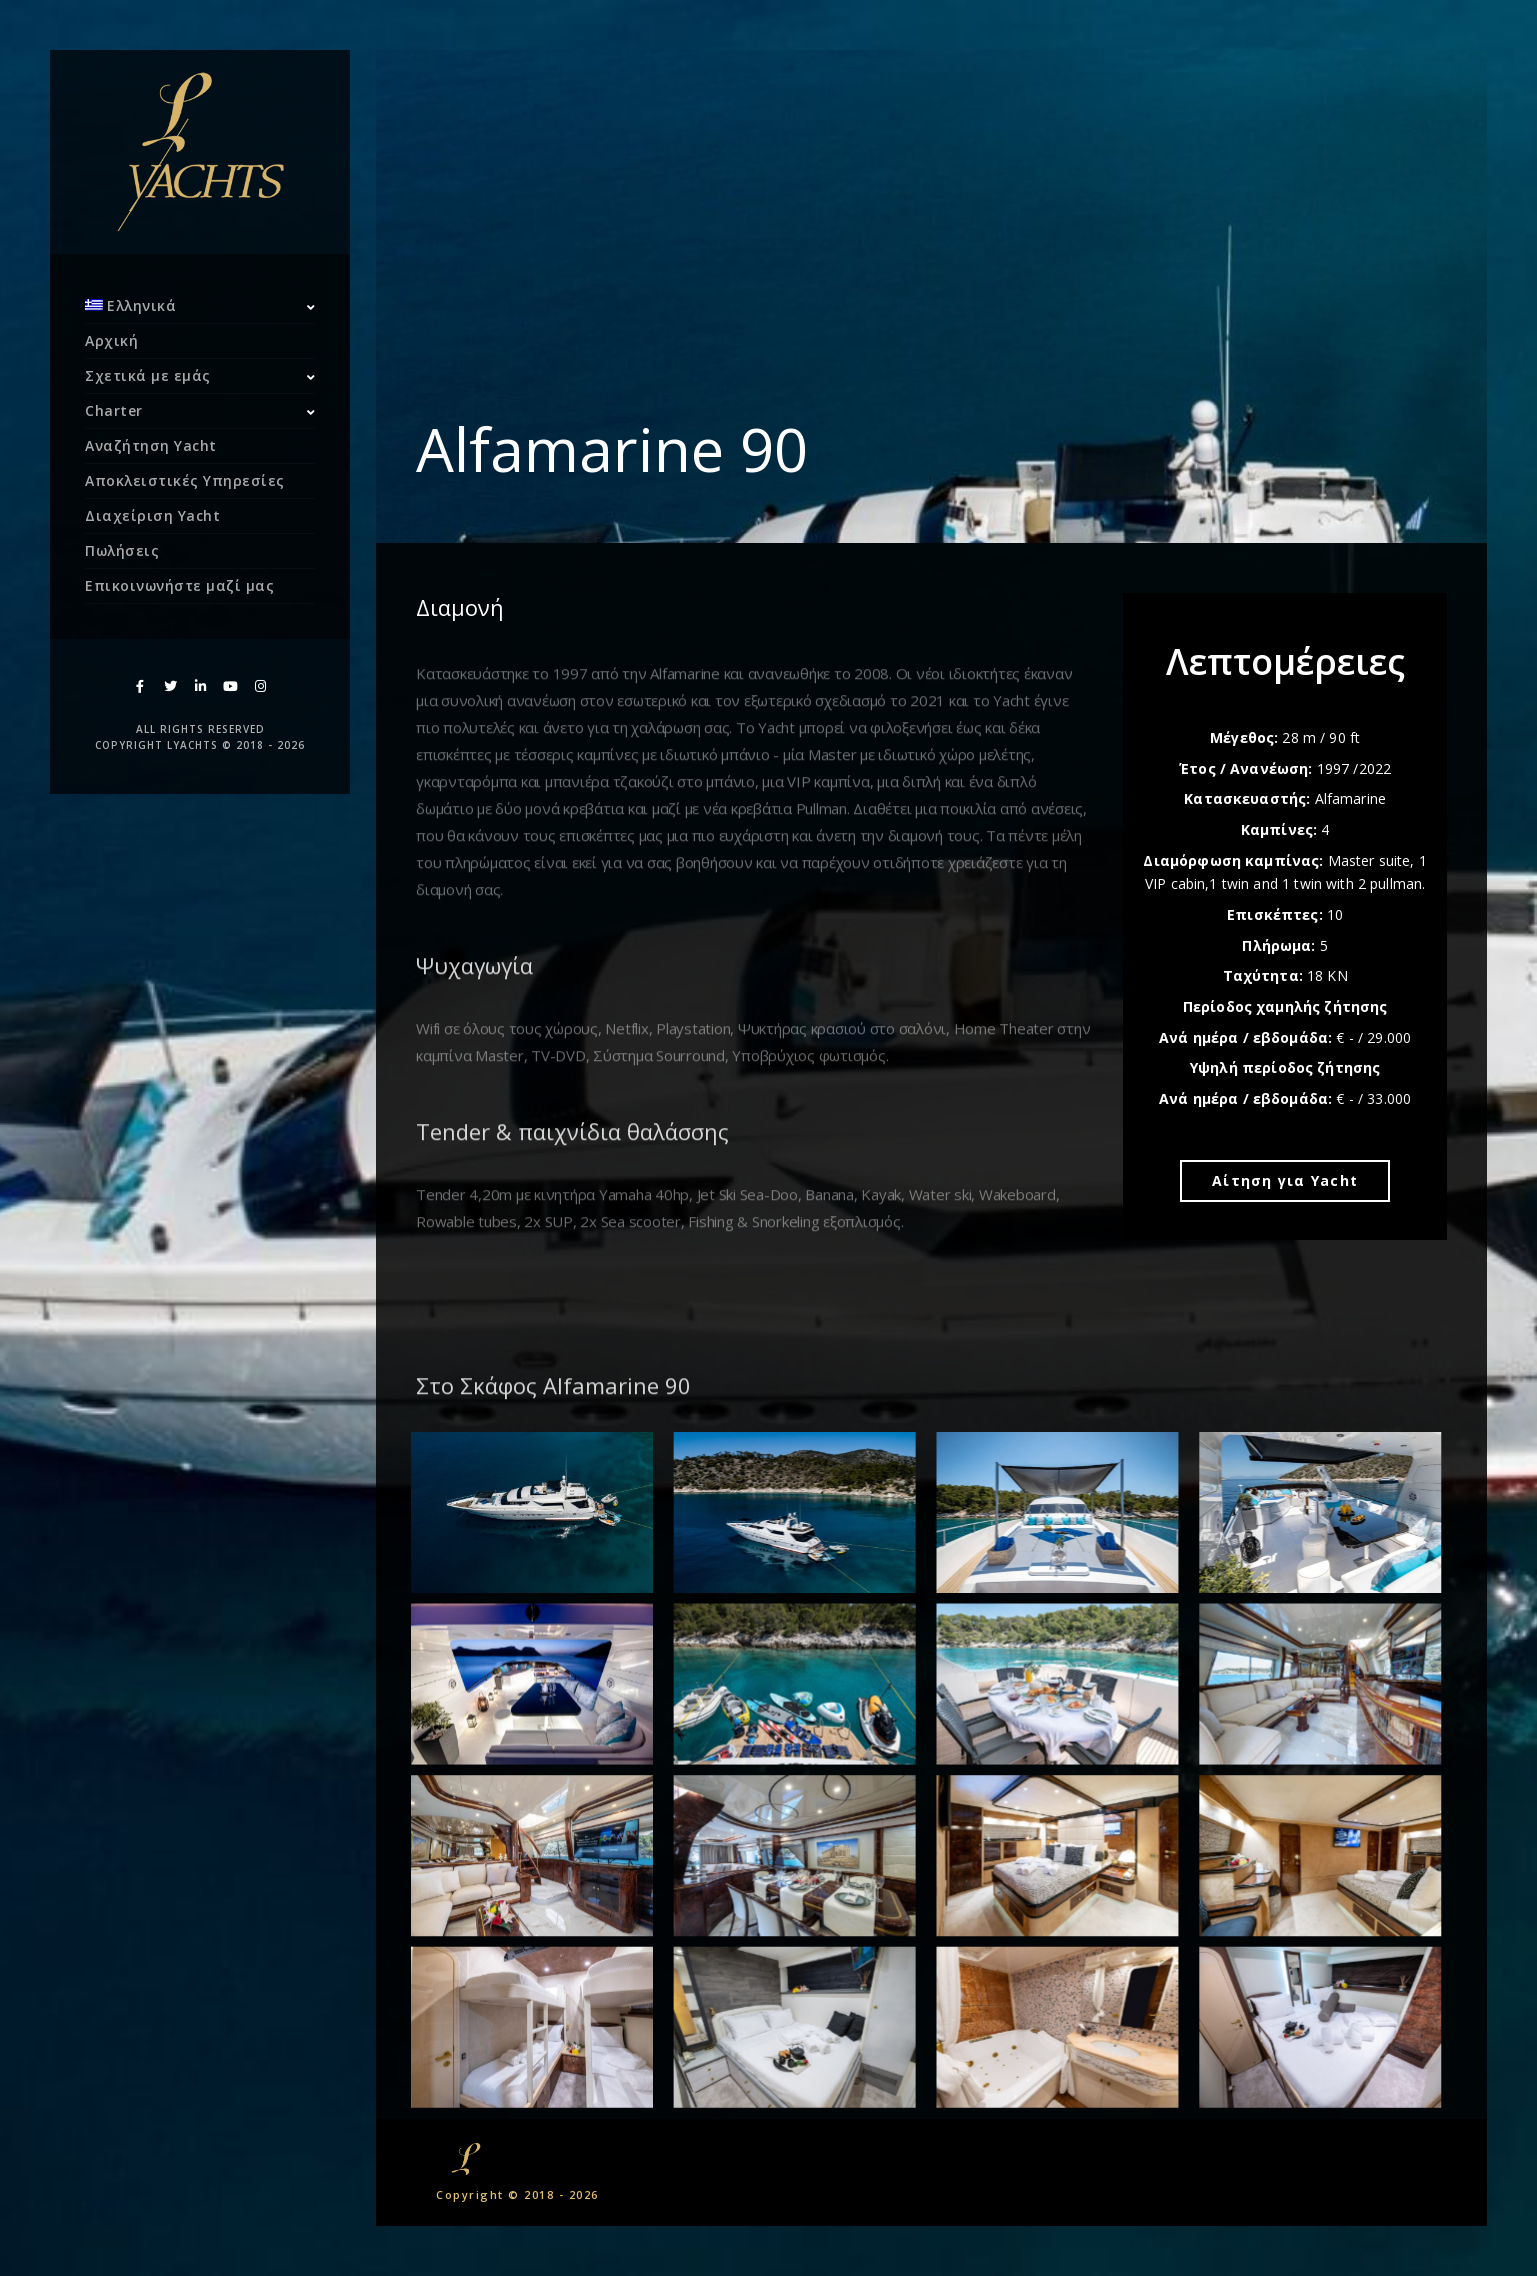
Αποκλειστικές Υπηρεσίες (185, 480)
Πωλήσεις (122, 550)
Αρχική (111, 340)
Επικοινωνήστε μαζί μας (179, 585)
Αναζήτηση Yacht (151, 445)
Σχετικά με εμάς (148, 375)
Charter (114, 410)
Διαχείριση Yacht (152, 515)
